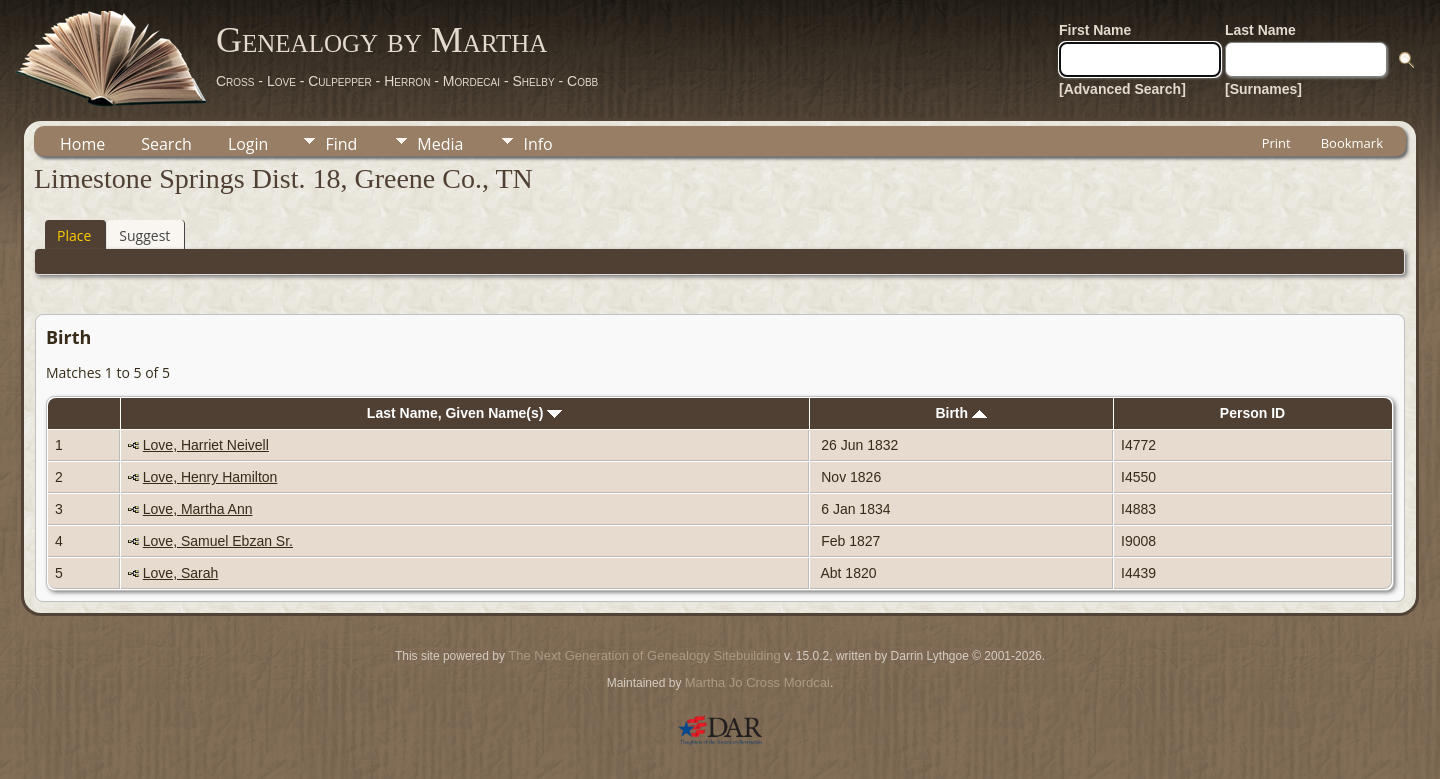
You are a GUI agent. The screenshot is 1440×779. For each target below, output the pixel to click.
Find (341, 144)
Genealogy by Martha (381, 40)
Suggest (144, 235)
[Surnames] (1263, 89)
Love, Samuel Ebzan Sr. (218, 541)
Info (537, 144)
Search (166, 144)
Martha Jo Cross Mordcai (757, 682)
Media (440, 144)
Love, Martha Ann (198, 509)
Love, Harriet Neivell (206, 445)
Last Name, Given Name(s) (465, 413)
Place (74, 235)
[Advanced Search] (1122, 89)
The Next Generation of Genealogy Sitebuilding (644, 655)
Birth (961, 413)
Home (82, 144)
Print (1276, 143)
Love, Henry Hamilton (210, 477)
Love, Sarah (181, 573)
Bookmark (1352, 143)
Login (248, 144)
